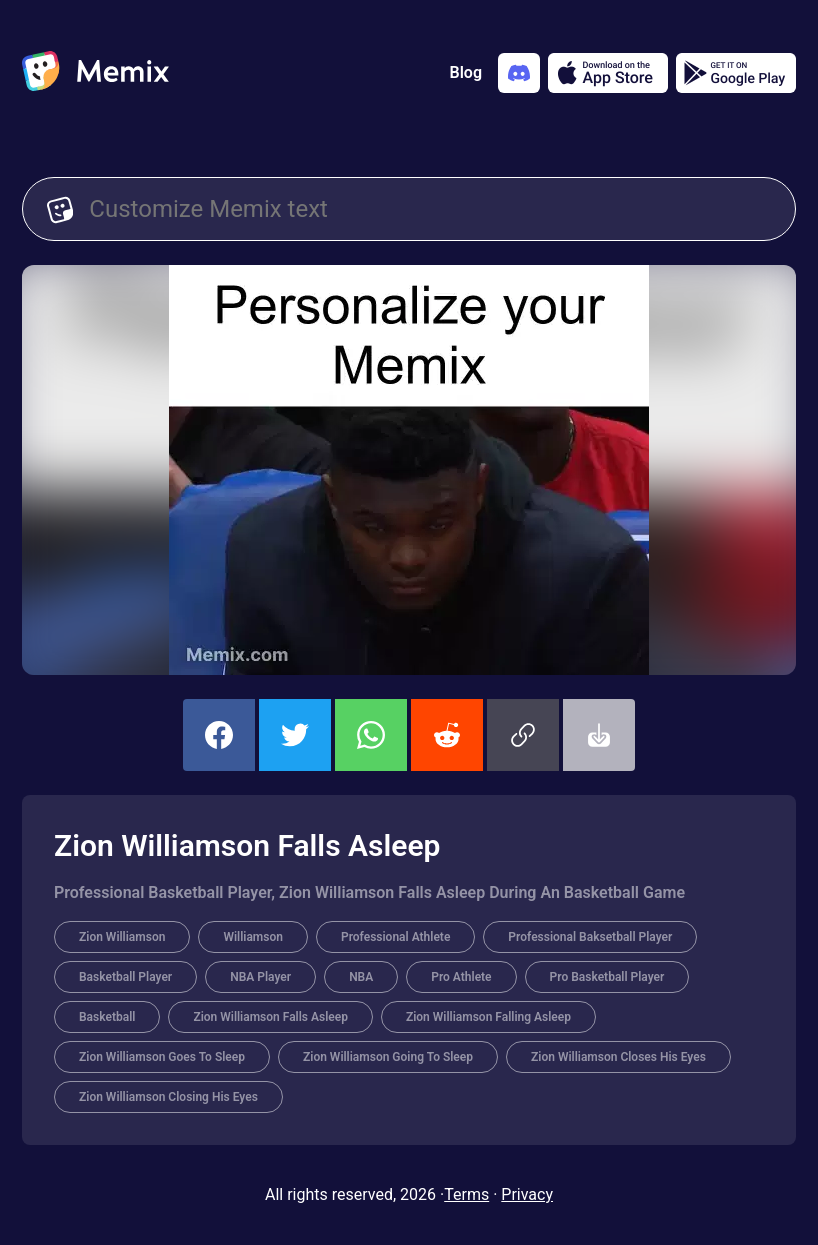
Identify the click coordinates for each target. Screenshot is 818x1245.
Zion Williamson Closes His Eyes (618, 1057)
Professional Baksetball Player (590, 937)
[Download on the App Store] (608, 73)
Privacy (527, 1194)
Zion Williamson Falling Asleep (488, 1017)
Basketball (107, 1017)
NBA (361, 977)
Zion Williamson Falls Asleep (270, 1017)
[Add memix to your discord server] (519, 73)
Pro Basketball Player (607, 977)
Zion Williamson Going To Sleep (388, 1057)
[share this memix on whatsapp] (371, 735)
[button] (523, 735)
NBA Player (260, 977)
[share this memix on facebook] (219, 735)
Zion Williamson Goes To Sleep (162, 1057)
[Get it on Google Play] (736, 73)
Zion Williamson (122, 937)
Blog (466, 72)
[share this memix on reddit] (447, 735)
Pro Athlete (461, 977)
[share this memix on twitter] (295, 735)
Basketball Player (125, 977)
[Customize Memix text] (430, 209)
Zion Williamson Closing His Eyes (168, 1097)
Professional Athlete (395, 937)
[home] (95, 73)
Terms (466, 1194)
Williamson (253, 937)
